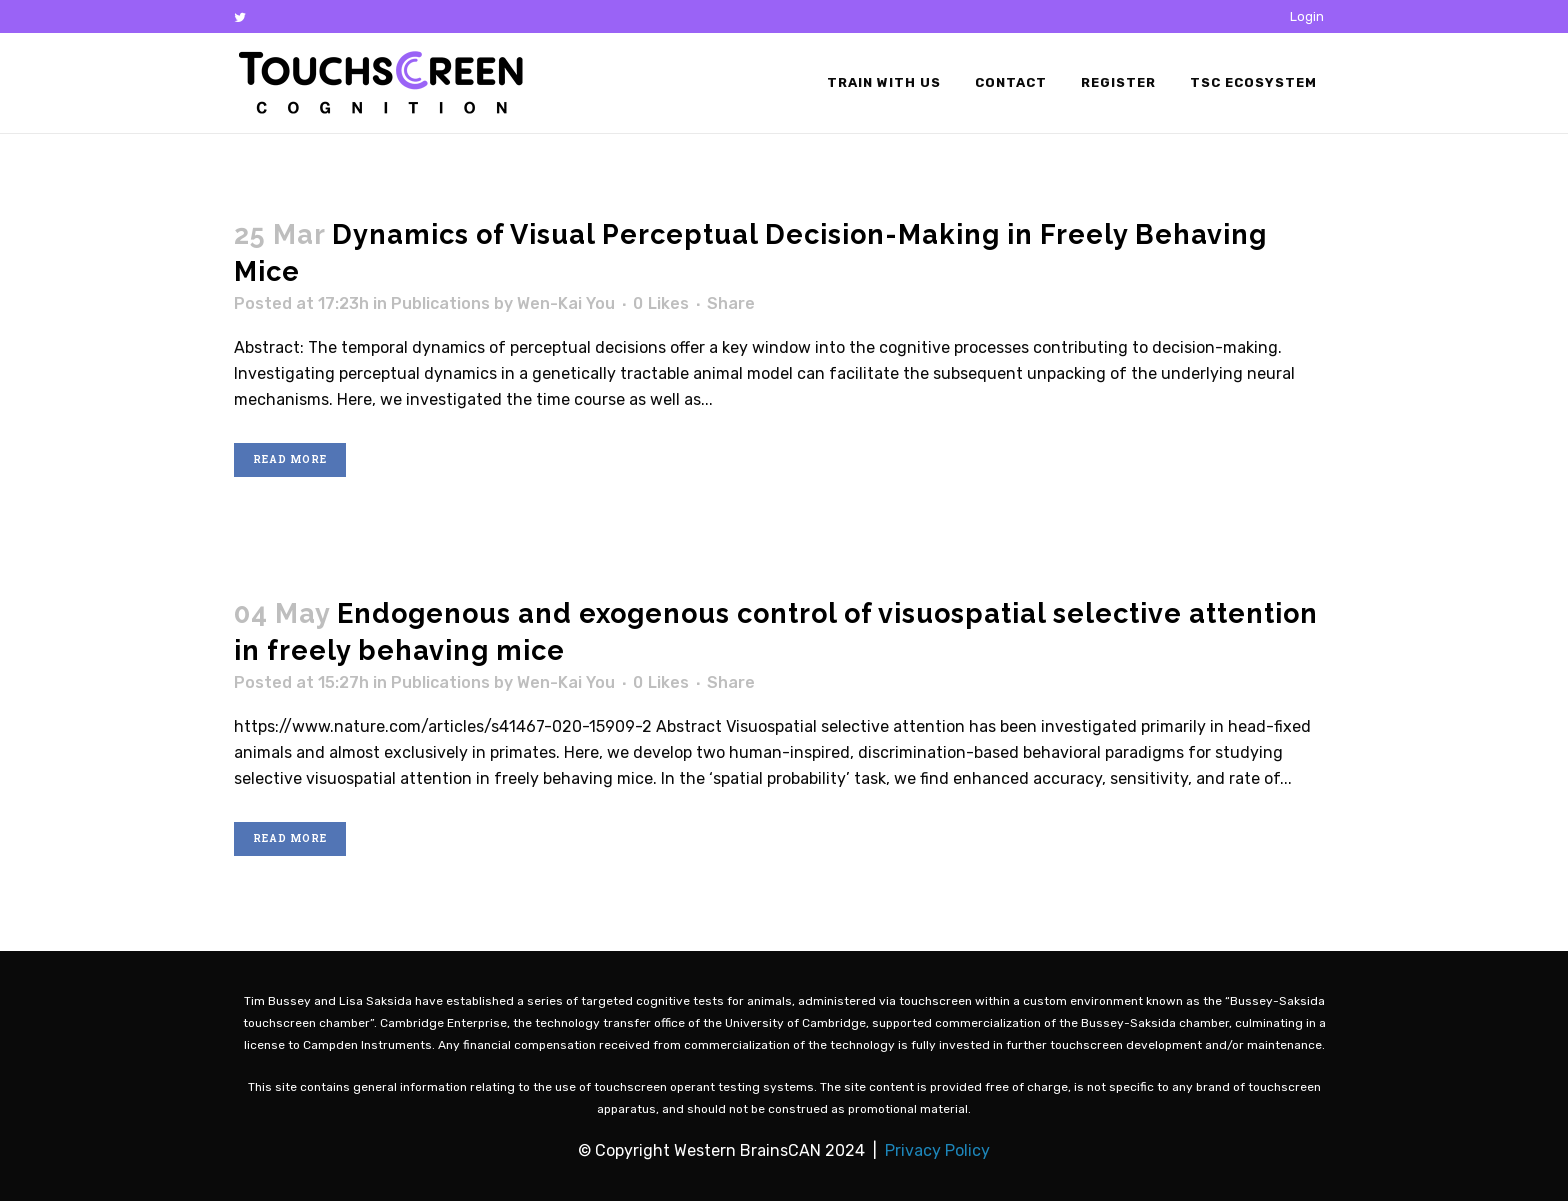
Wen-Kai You (566, 303)
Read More (290, 459)
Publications (440, 303)
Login (1307, 16)
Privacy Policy (937, 1150)
